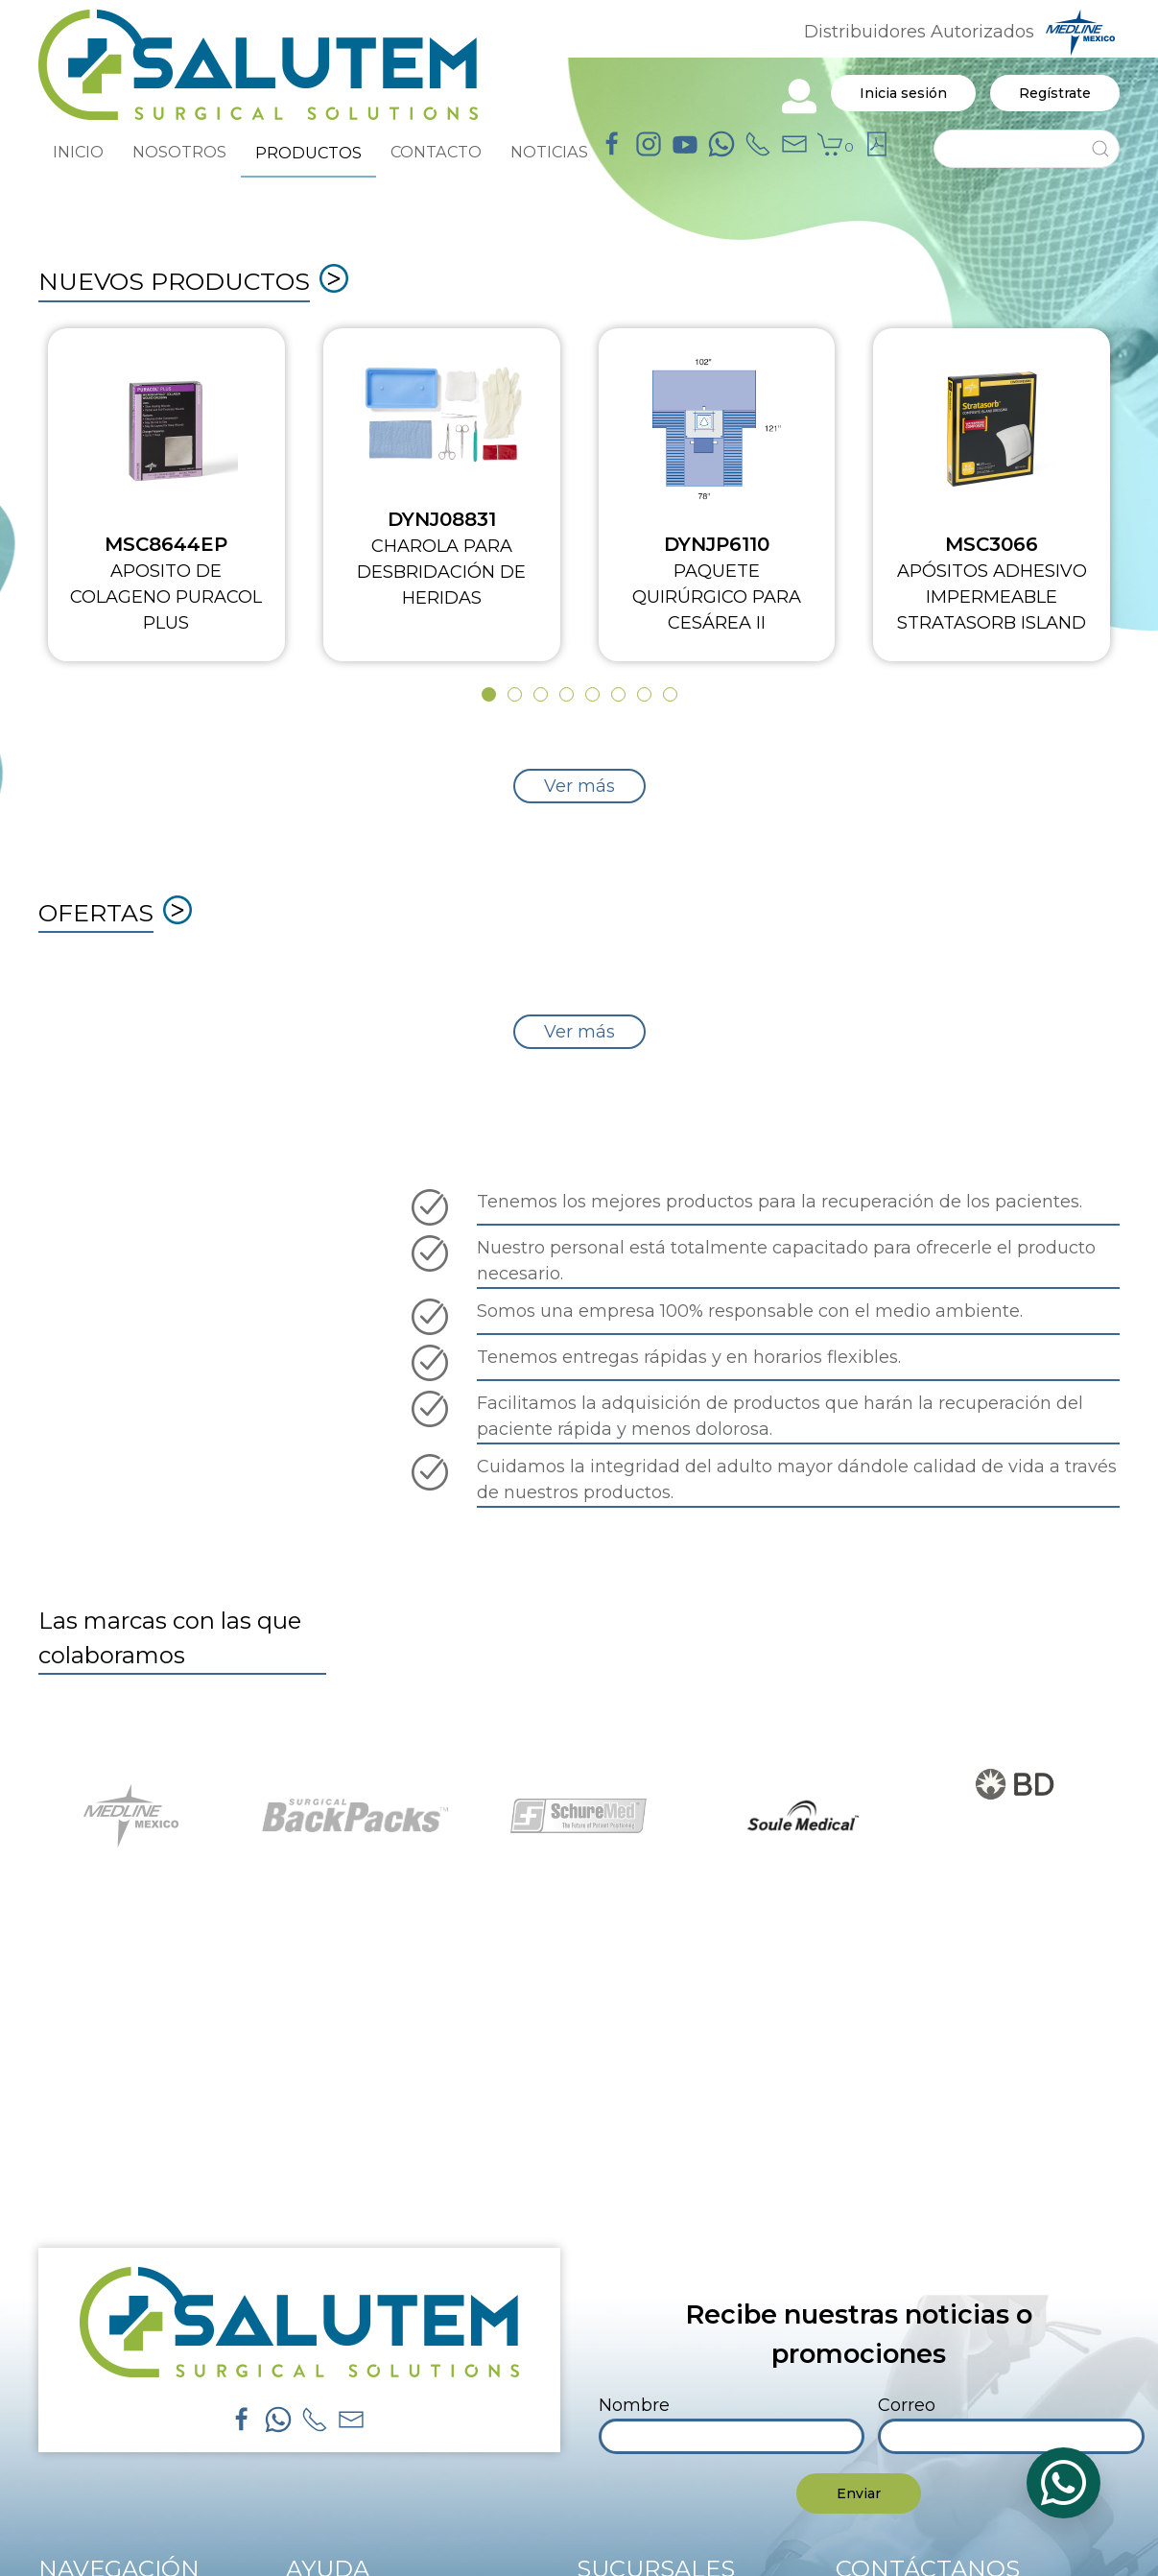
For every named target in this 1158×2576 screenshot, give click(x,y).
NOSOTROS (179, 151)
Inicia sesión (903, 93)
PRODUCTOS (308, 152)
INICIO (78, 151)
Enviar (859, 2493)
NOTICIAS (549, 151)
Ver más (579, 786)
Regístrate (1055, 93)
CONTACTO (436, 151)
